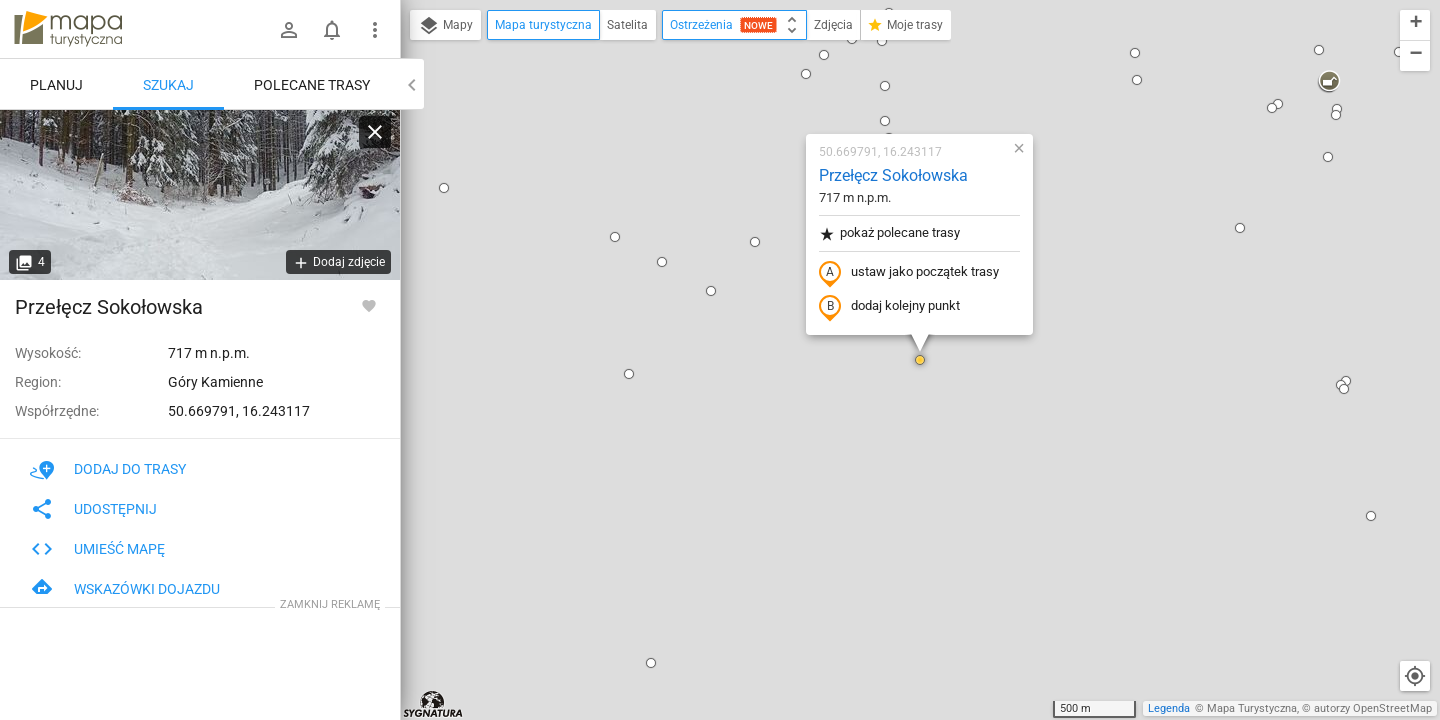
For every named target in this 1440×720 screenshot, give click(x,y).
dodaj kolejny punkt (889, 307)
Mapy (445, 26)
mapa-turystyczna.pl (68, 29)
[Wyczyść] (375, 132)
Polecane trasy (312, 85)
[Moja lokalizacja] (1415, 676)
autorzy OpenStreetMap (1373, 708)
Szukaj (168, 85)
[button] (444, 188)
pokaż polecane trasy (889, 233)
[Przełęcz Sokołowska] (200, 195)
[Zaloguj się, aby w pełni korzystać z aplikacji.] (369, 305)
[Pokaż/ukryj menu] (375, 30)
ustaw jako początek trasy (909, 273)
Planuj (56, 85)
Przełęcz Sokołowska (893, 175)
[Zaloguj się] (289, 30)
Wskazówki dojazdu (125, 589)
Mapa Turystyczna (1252, 708)
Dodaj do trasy (108, 469)
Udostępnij (93, 509)
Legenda (1169, 708)
